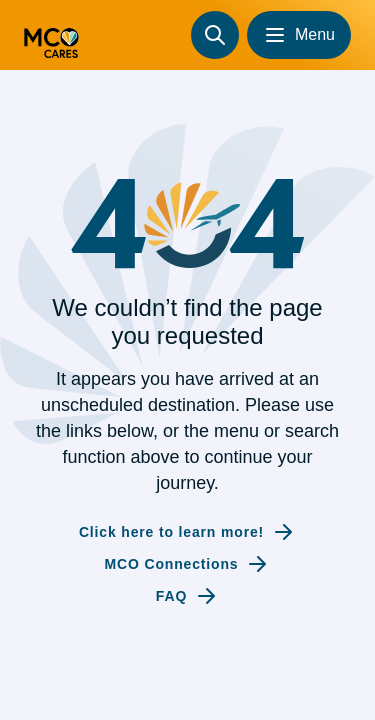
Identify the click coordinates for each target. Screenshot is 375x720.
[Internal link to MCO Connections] (188, 564)
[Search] (215, 35)
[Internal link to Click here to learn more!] (187, 532)
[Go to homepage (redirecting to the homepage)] (51, 35)
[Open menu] (299, 35)
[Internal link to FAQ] (187, 596)
